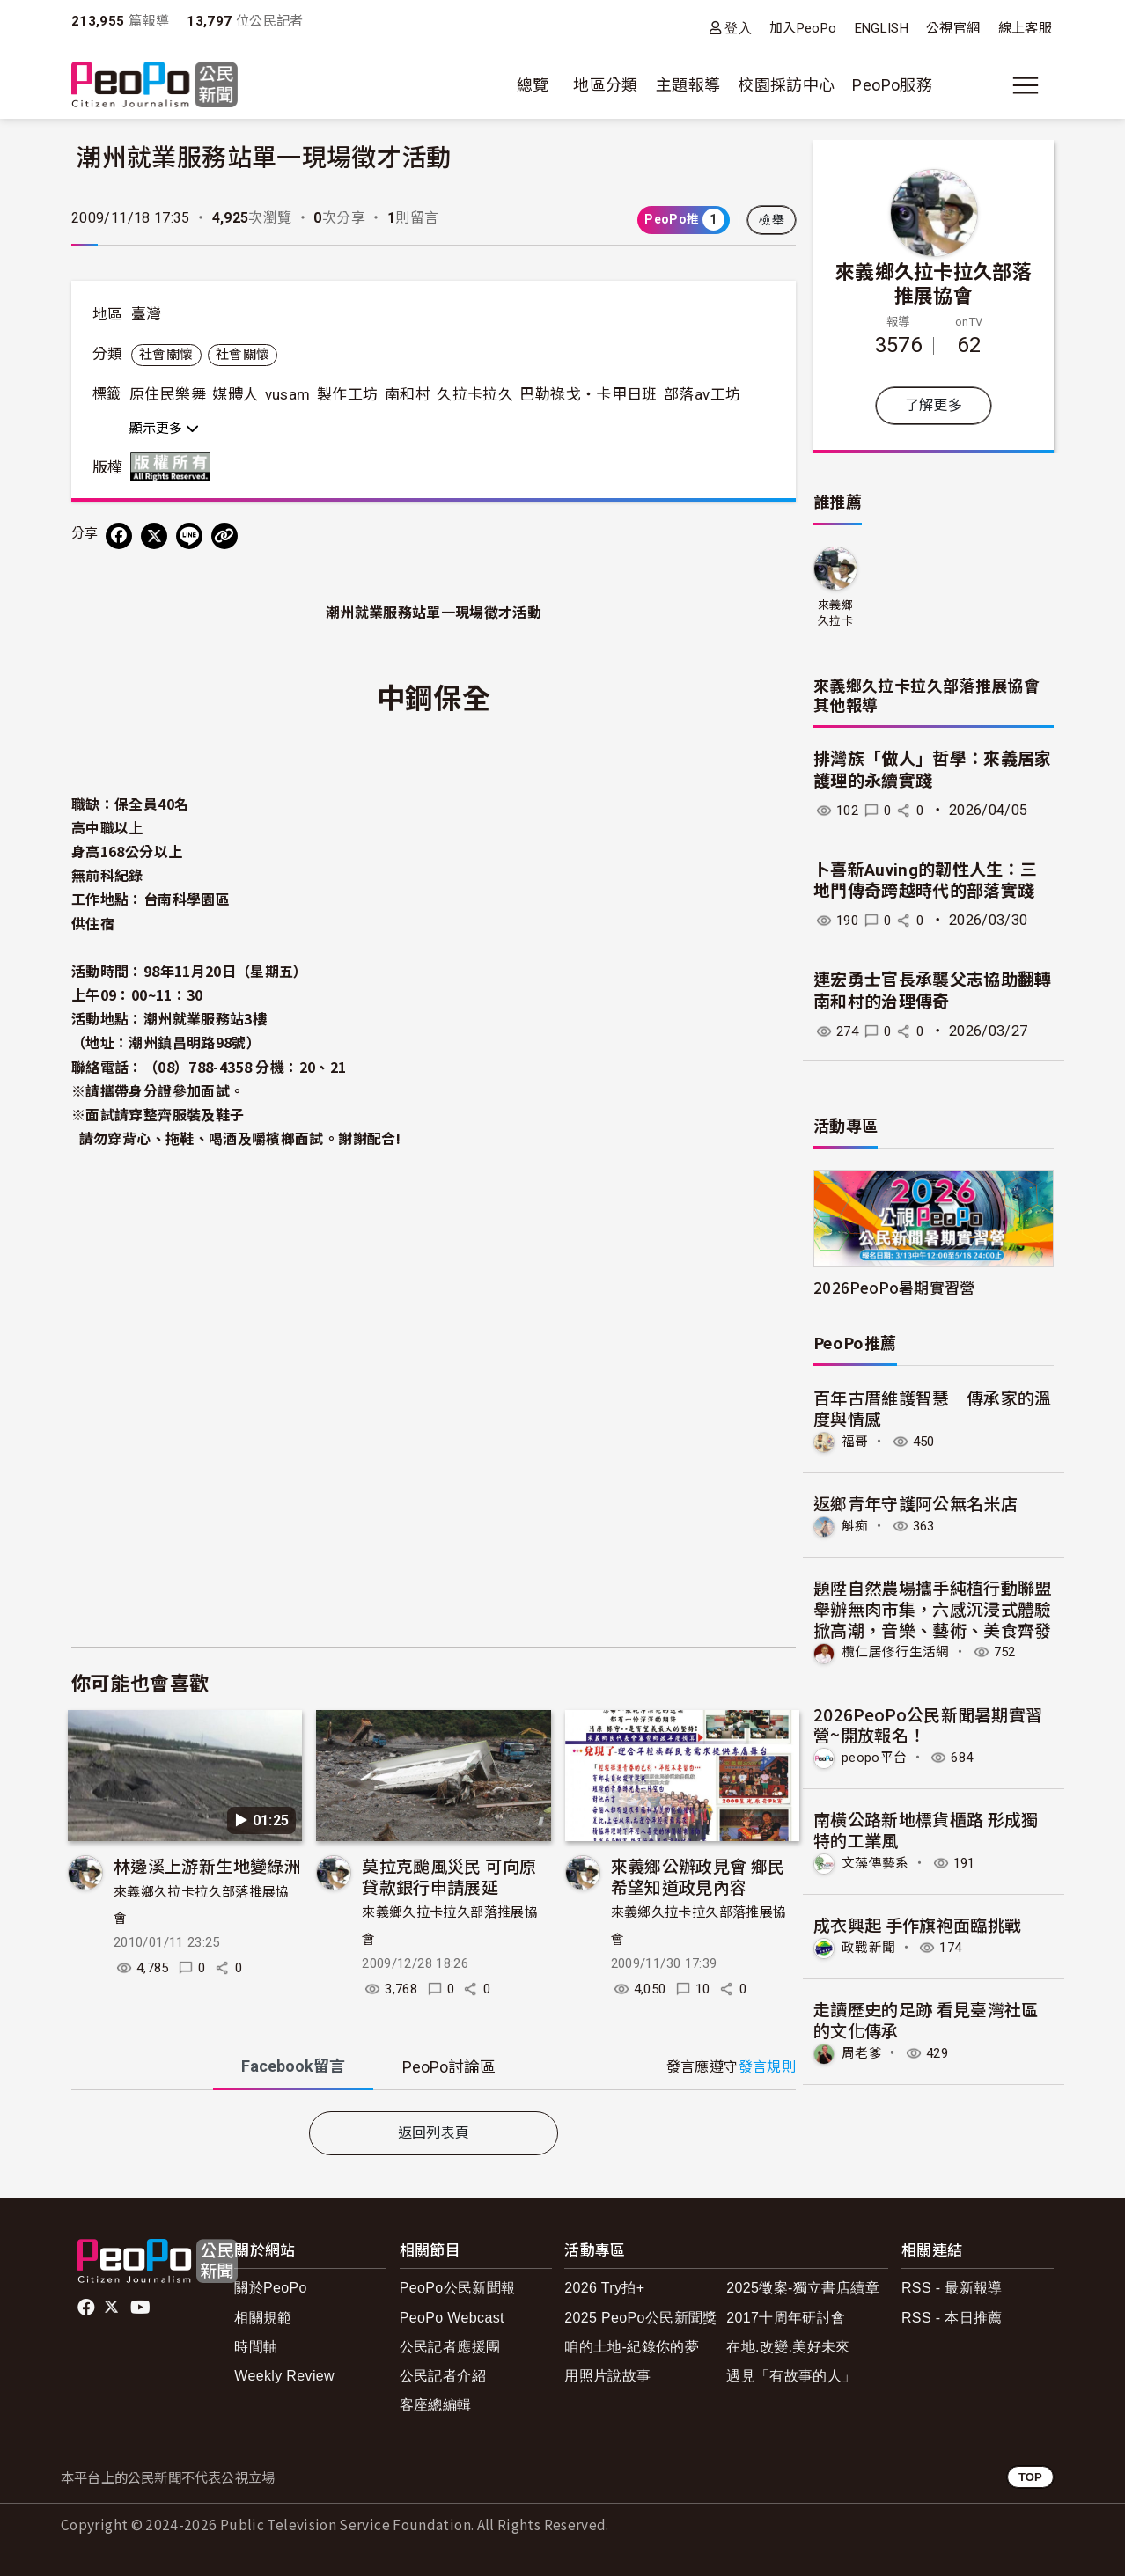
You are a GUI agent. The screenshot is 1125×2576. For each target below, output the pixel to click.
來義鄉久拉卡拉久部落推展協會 (934, 282)
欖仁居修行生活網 (899, 1651)
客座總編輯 (436, 2404)
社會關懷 (166, 355)
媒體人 (235, 394)
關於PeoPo (270, 2287)
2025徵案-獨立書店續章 (802, 2287)
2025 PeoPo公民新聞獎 (640, 2317)
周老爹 (863, 2050)
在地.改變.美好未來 (788, 2346)
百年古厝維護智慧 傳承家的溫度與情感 (932, 1407)
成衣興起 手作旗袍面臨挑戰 (917, 1922)
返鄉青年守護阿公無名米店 (915, 1503)
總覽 (533, 85)
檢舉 (771, 220)
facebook (87, 2307)
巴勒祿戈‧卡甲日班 (588, 394)
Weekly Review (284, 2375)
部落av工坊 (702, 394)
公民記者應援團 (450, 2346)
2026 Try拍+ (604, 2287)
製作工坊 (347, 394)
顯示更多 (164, 429)
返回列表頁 (434, 2133)
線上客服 (1025, 28)
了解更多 (933, 405)
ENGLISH (882, 28)
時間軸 (255, 2346)
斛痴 (856, 1524)
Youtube (141, 2307)
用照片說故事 (607, 2375)
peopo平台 (877, 1756)
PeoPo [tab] (449, 2067)
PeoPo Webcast (452, 2317)
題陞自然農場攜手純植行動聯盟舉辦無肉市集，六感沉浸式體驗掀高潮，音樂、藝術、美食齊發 (932, 1607)
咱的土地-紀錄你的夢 (631, 2346)
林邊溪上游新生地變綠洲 (207, 1865)
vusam (288, 394)
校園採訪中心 (786, 85)
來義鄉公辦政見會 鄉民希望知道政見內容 (698, 1875)
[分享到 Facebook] (119, 536)
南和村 (407, 394)
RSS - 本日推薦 (952, 2317)
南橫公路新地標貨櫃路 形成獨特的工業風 (926, 1827)
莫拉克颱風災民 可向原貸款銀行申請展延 (449, 1875)
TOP (1030, 2477)
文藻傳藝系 (878, 1861)
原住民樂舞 (167, 394)
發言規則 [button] (767, 2067)
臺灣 (146, 314)
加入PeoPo (803, 28)
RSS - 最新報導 (952, 2287)
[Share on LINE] (189, 536)
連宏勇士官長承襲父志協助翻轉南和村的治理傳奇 (932, 991)
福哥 (856, 1441)
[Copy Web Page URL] (224, 536)
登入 (738, 27)
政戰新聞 (870, 1944)
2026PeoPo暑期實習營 (894, 1287)
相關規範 (262, 2317)
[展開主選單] (1025, 85)
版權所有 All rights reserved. (174, 466)
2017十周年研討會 (785, 2317)
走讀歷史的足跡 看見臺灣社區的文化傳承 (926, 2016)
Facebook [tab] (293, 2066)
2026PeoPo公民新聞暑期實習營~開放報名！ (928, 1722)
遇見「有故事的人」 (791, 2375)
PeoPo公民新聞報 (458, 2287)
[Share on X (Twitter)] (154, 536)
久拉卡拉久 (475, 394)
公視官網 (953, 28)
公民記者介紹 (443, 2375)
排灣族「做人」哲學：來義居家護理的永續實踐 (932, 770)
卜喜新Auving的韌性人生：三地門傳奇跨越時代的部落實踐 (925, 881)
